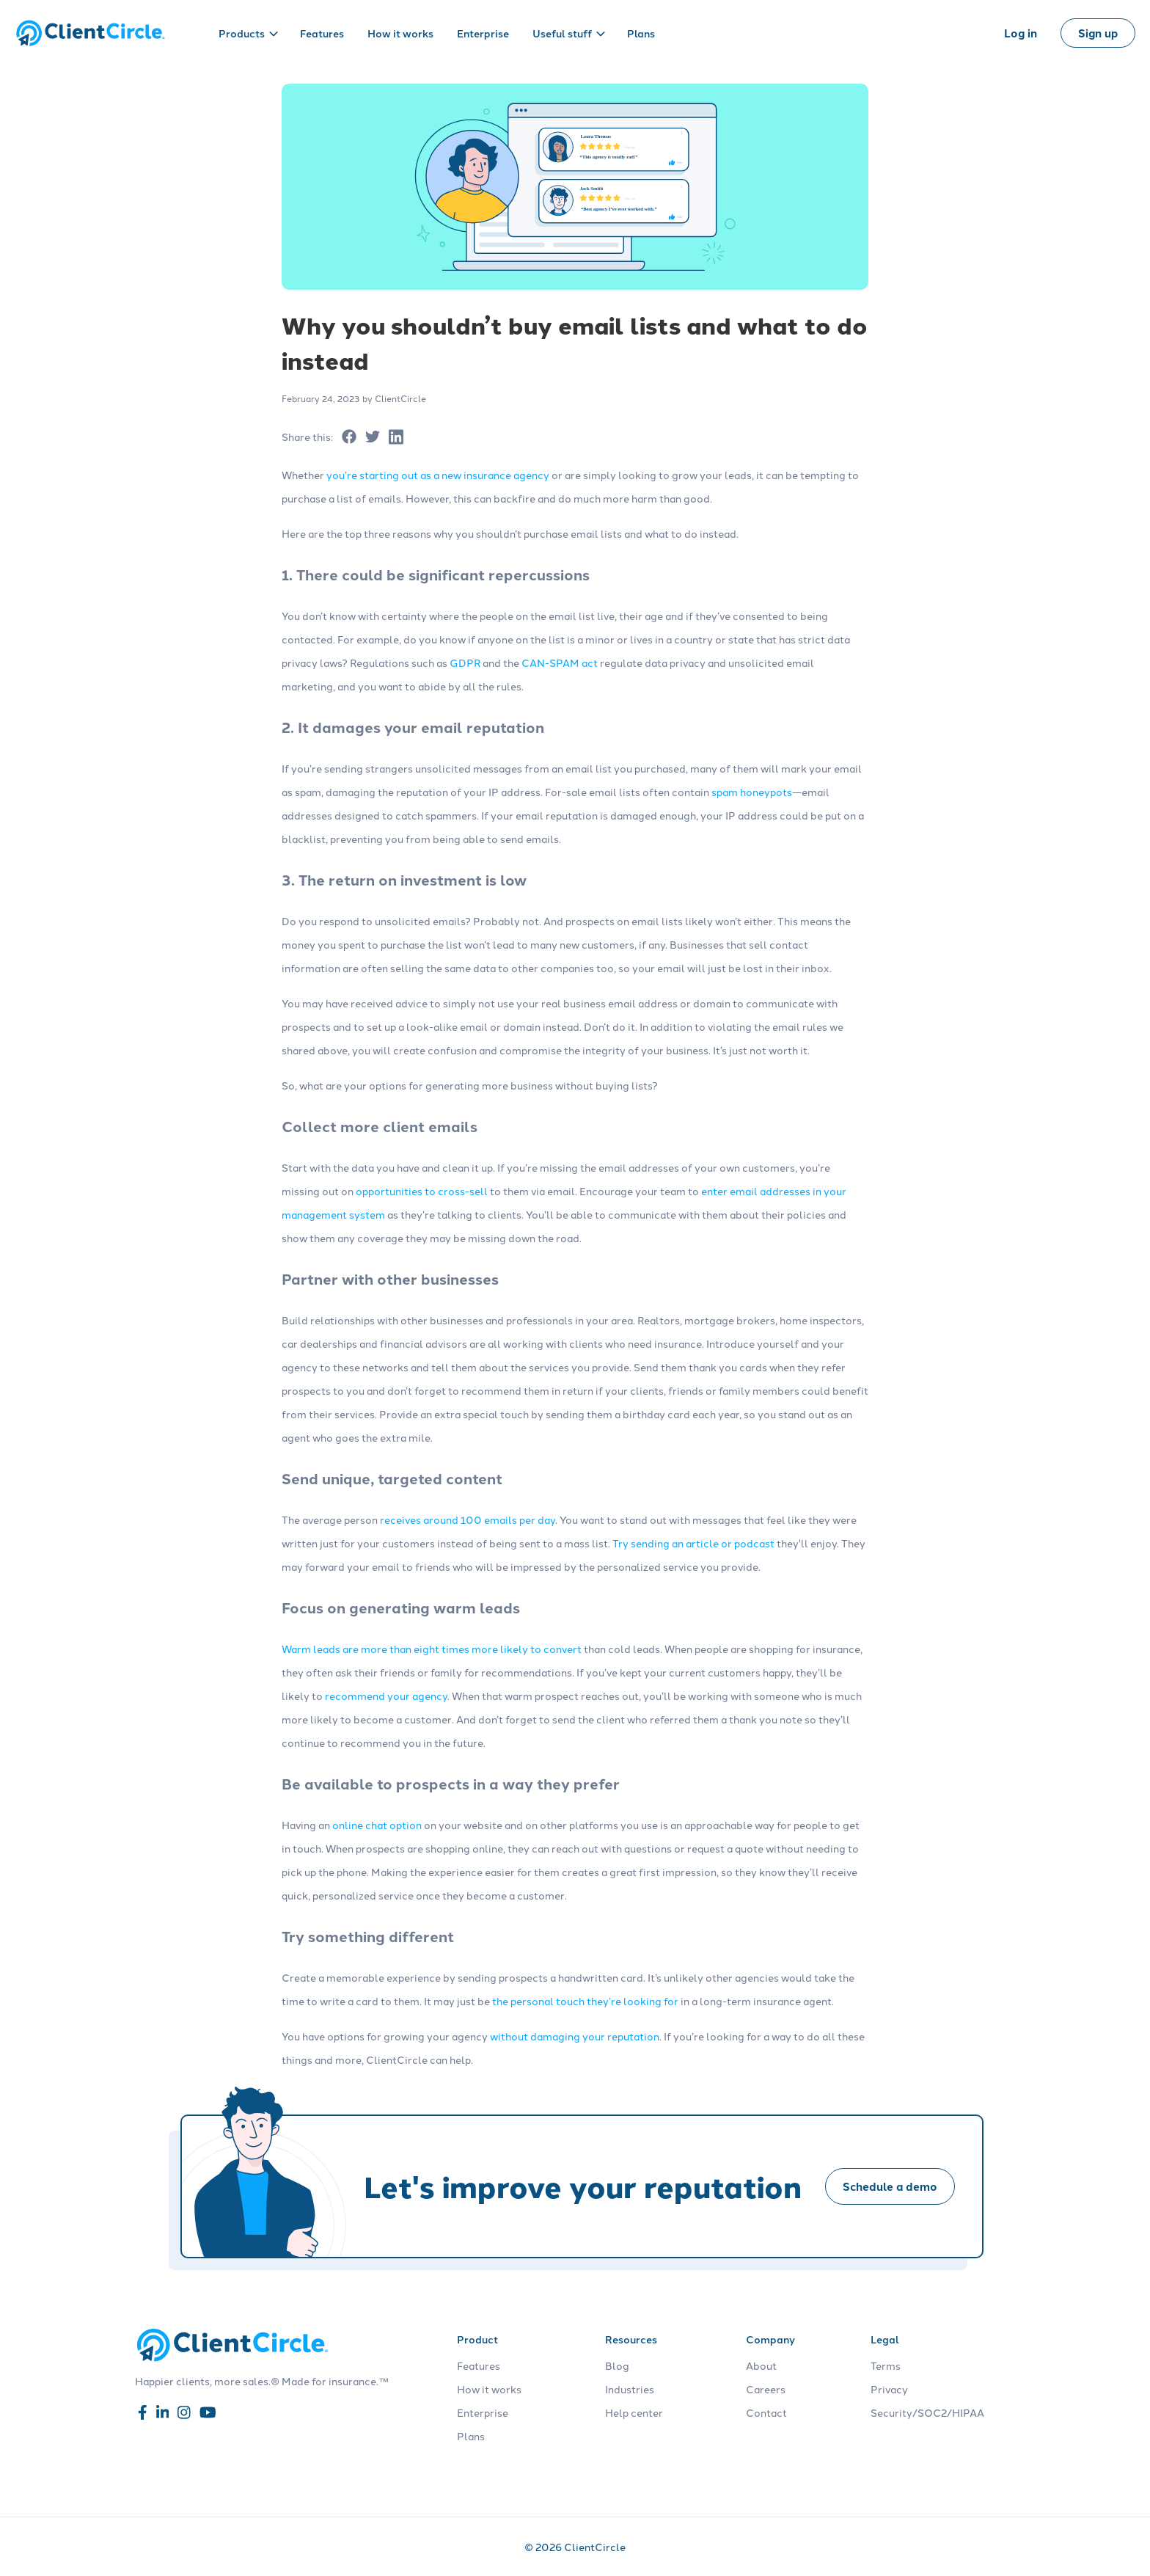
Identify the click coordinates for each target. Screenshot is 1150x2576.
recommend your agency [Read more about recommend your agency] (386, 1695)
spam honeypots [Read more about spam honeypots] (751, 791)
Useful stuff (568, 33)
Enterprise (483, 33)
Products (248, 33)
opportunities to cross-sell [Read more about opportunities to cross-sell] (422, 1190)
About (761, 2365)
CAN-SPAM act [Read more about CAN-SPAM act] (559, 662)
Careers (765, 2389)
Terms (886, 2365)
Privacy (889, 2389)
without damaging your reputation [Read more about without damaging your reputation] (574, 2036)
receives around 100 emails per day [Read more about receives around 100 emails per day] (467, 1519)
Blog (617, 2365)
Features (322, 33)
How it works (400, 33)
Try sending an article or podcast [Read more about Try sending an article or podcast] (693, 1543)
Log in (1020, 33)
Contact (766, 2412)
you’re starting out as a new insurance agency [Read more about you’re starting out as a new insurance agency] (437, 474)
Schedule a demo (890, 2186)
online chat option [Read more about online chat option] (377, 1824)
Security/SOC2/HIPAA (927, 2412)
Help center (634, 2412)
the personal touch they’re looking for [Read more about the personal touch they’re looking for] (585, 2000)
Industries (629, 2389)
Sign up (1098, 33)
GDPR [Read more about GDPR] (465, 662)
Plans (641, 33)
